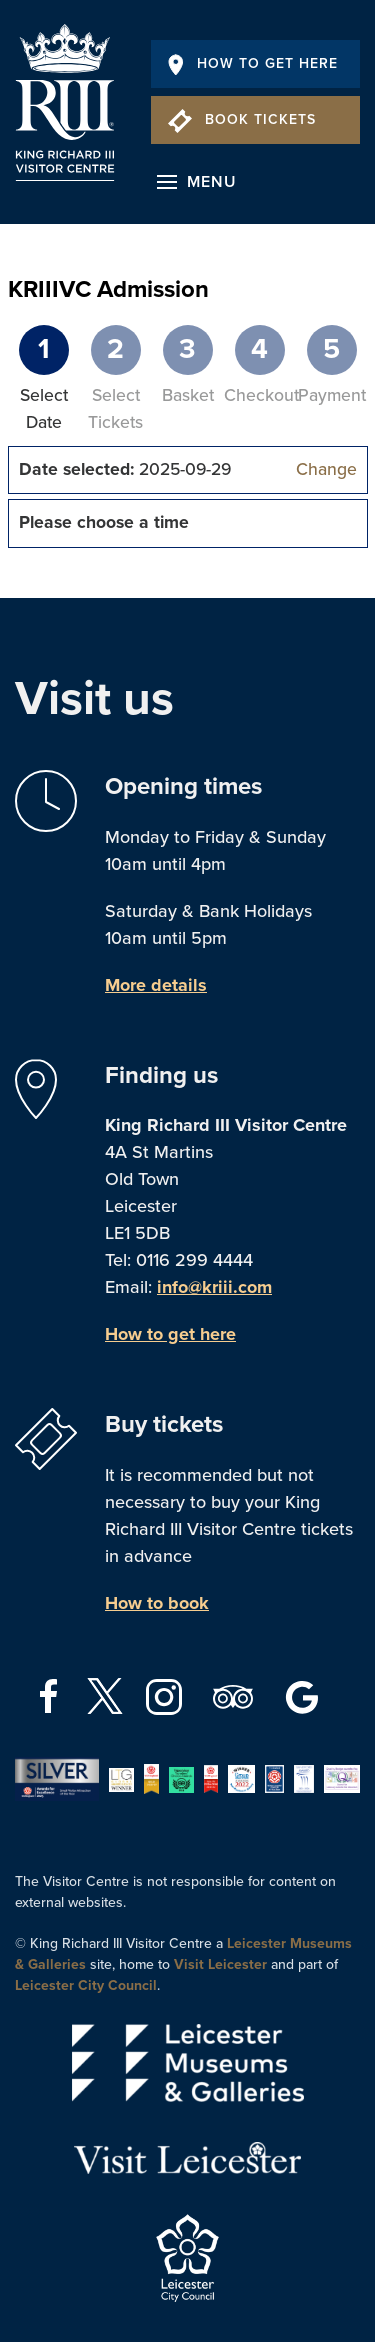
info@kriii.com (214, 1287)
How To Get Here (253, 63)
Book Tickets (242, 119)
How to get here (170, 1334)
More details (156, 985)
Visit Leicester (220, 1964)
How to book (157, 1603)
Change (326, 469)
